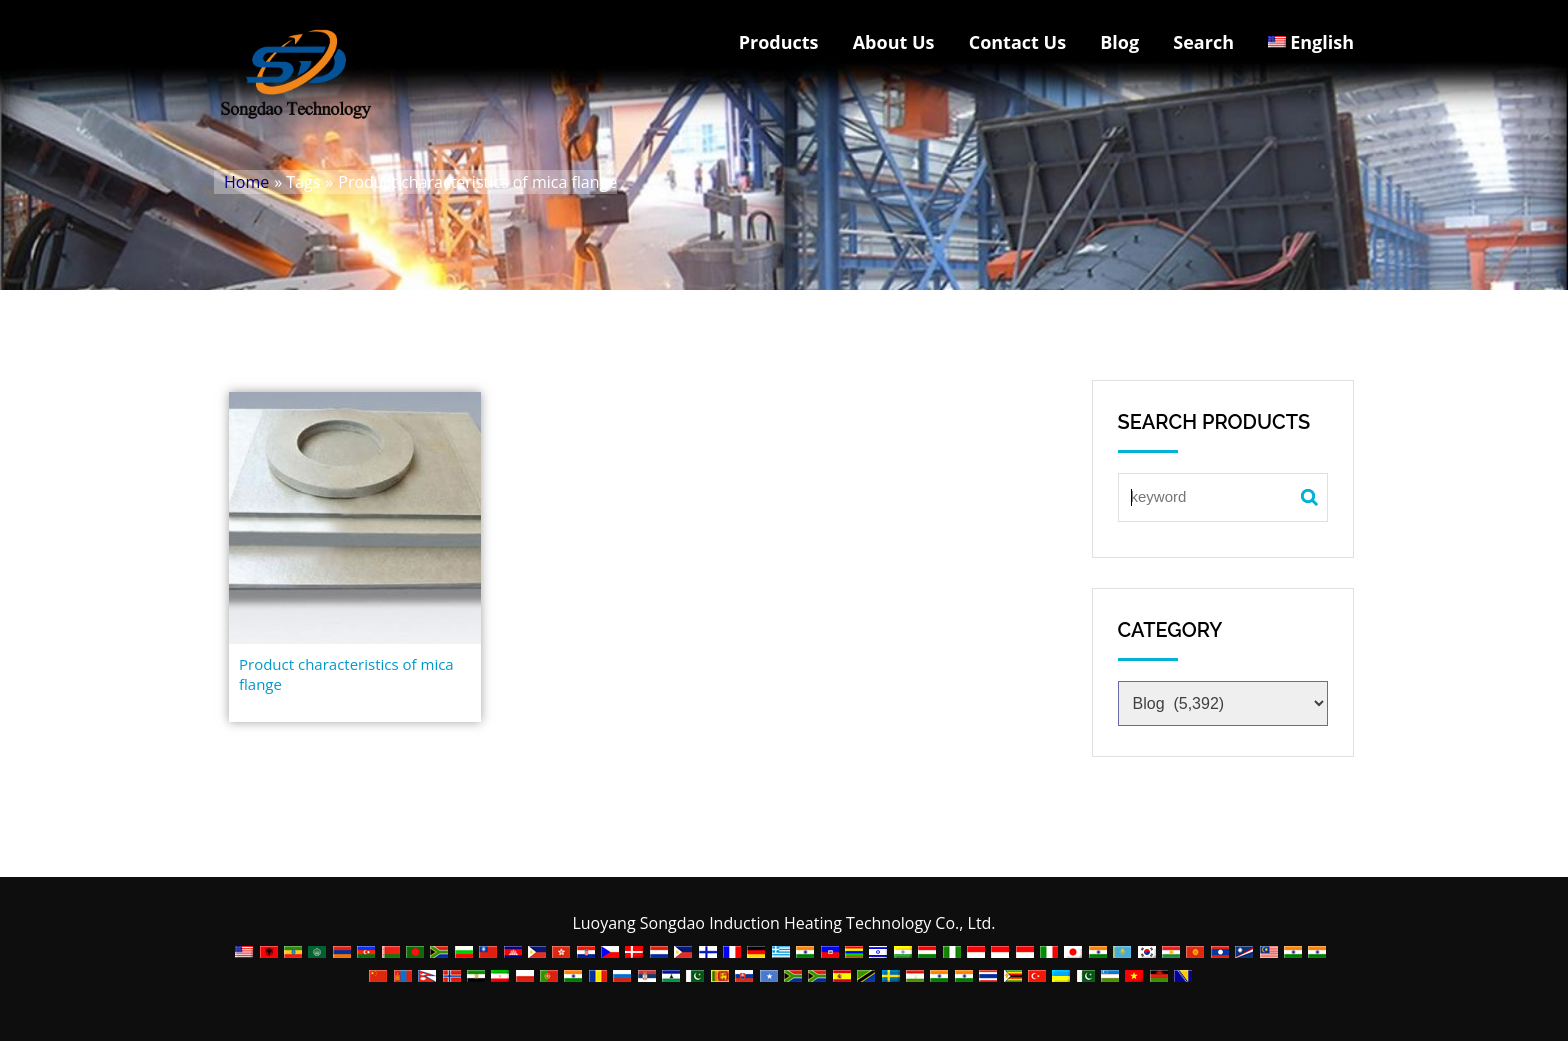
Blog (1119, 42)
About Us (894, 42)
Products (779, 42)
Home (246, 182)
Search (1203, 42)
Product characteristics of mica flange (346, 674)
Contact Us (1017, 42)
